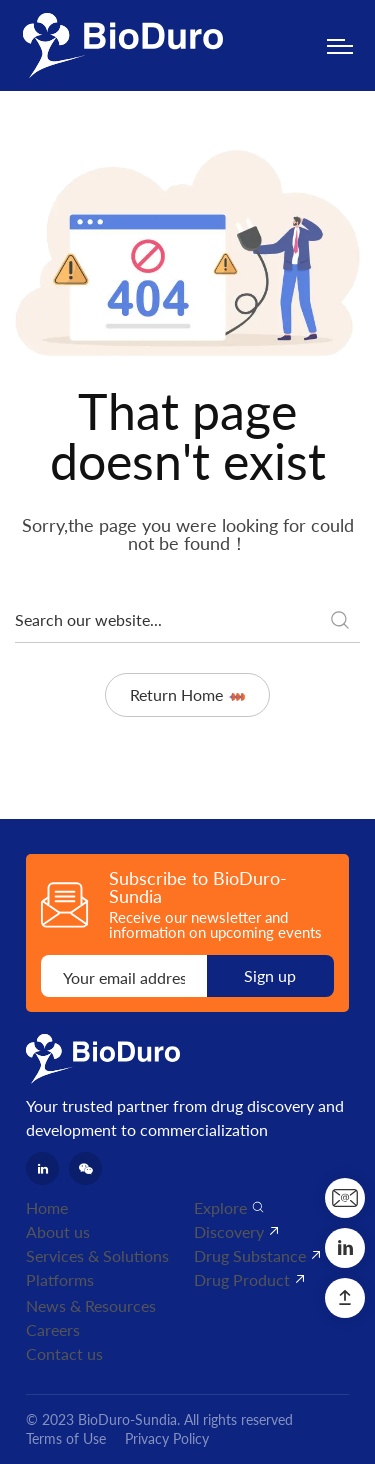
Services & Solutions (97, 1255)
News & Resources (91, 1305)
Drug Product (242, 1279)
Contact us (64, 1353)
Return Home (187, 694)
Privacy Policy (167, 1438)
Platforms (60, 1279)
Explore (220, 1207)
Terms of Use (66, 1438)
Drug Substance (250, 1255)
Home (47, 1207)
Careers (53, 1329)
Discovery (229, 1231)
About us (58, 1231)
